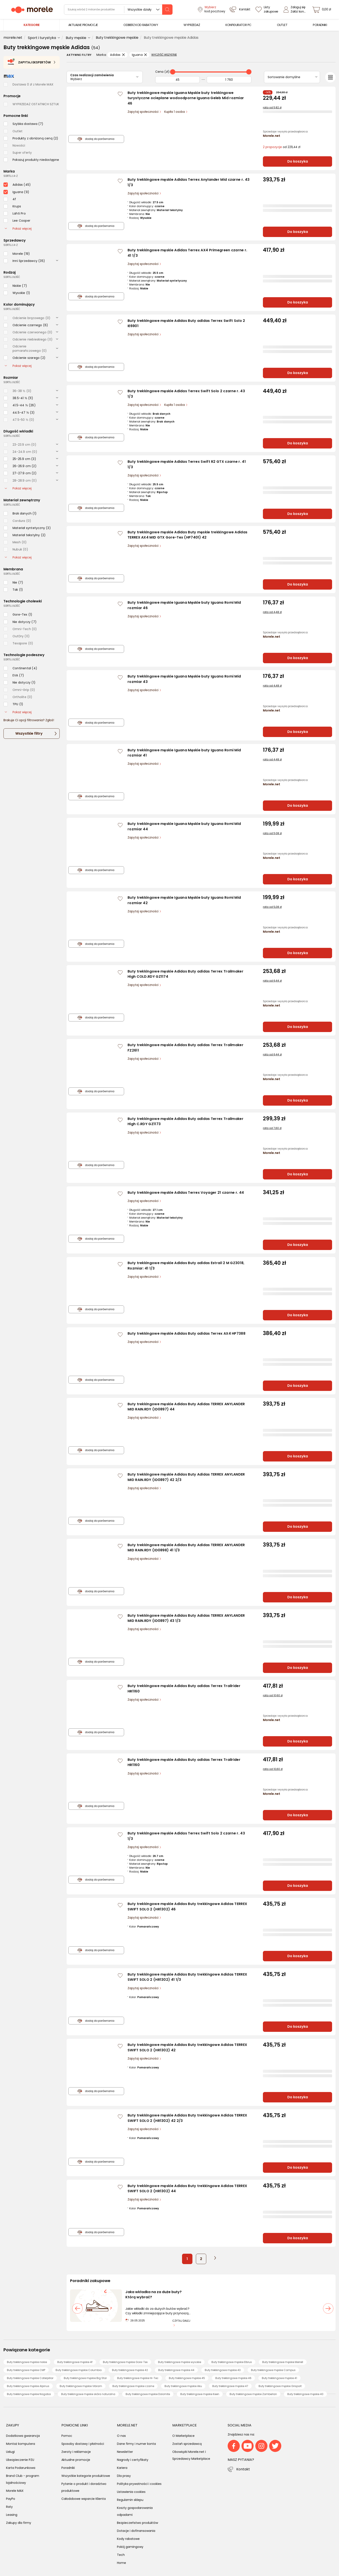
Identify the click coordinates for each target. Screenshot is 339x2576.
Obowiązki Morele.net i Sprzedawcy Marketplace (191, 2455)
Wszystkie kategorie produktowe (85, 2476)
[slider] (172, 71)
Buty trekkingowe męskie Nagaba (29, 2394)
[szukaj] (167, 9)
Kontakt (243, 2469)
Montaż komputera (20, 2444)
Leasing (11, 2515)
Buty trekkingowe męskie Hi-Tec (137, 2378)
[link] (83, 25)
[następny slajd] (328, 2308)
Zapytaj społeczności (143, 112)
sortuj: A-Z (10, 176)
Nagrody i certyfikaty (132, 2460)
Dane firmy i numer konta (136, 2444)
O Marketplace (183, 2436)
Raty (9, 2507)
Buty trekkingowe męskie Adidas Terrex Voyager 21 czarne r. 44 (186, 1192)
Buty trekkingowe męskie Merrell (282, 2362)
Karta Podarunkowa (20, 2468)
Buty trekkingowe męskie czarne (133, 2386)
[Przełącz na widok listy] (330, 77)
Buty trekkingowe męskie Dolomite (148, 2394)
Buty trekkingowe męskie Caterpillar (30, 2378)
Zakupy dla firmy (18, 2523)
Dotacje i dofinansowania (136, 2531)
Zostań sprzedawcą (187, 2444)
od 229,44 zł (281, 147)
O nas (121, 2436)
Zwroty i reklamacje (76, 2452)
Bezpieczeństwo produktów (137, 2523)
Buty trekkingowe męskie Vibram (81, 2386)
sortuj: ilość (11, 277)
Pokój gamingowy (130, 2547)
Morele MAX (15, 2491)
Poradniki (68, 2468)
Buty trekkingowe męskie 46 (233, 2378)
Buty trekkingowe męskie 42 (130, 2370)
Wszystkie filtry (29, 733)
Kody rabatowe (128, 2539)
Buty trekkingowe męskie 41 (279, 2378)
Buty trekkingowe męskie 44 (176, 2370)
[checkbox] (23, 124)
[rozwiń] (57, 260)
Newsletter (125, 2452)
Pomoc (66, 2436)
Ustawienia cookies (131, 2492)
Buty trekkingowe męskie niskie (27, 2362)
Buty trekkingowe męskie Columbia (79, 2370)
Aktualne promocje (75, 2460)
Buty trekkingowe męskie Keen (199, 2394)
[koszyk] (323, 9)
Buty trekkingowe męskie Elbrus (231, 2362)
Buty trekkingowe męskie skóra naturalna (88, 2394)
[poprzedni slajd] (77, 2308)
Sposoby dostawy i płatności (82, 2444)
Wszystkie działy (140, 9)
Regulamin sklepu (130, 2500)
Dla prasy (124, 2476)
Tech (121, 2555)
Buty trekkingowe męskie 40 (305, 2394)
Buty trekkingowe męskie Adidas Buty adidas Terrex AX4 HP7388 (186, 1333)
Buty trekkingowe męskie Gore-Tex (125, 2362)
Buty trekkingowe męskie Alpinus (28, 2386)
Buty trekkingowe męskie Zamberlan (253, 2394)
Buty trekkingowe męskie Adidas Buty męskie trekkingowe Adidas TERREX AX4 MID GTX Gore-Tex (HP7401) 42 (187, 535)
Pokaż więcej (18, 228)
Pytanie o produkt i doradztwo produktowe (83, 2487)
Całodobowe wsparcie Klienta (83, 2499)
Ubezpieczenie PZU (20, 2460)
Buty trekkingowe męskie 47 (230, 2386)
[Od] (177, 79)
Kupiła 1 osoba (175, 112)
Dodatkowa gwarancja (23, 2436)
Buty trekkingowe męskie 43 (223, 2370)
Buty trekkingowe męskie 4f (75, 2362)
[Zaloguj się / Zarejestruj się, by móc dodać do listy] (120, 94)
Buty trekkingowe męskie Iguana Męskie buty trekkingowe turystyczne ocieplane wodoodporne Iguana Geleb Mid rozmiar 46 (186, 98)
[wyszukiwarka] (118, 9)
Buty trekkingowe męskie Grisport (280, 2386)
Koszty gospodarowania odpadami (135, 2511)
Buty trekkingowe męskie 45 (187, 2378)
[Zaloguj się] (295, 9)
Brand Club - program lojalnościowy (22, 2479)
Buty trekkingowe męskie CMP (26, 2370)
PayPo (10, 2499)
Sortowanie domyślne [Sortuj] (284, 77)
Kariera (122, 2468)
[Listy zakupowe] (267, 9)
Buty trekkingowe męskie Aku (183, 2386)
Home (121, 2563)
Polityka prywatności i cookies (139, 2484)
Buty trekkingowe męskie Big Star (85, 2378)
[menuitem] (83, 25)
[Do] (229, 79)
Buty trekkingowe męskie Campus (273, 2370)
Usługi (10, 2452)
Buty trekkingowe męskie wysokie (179, 2362)
